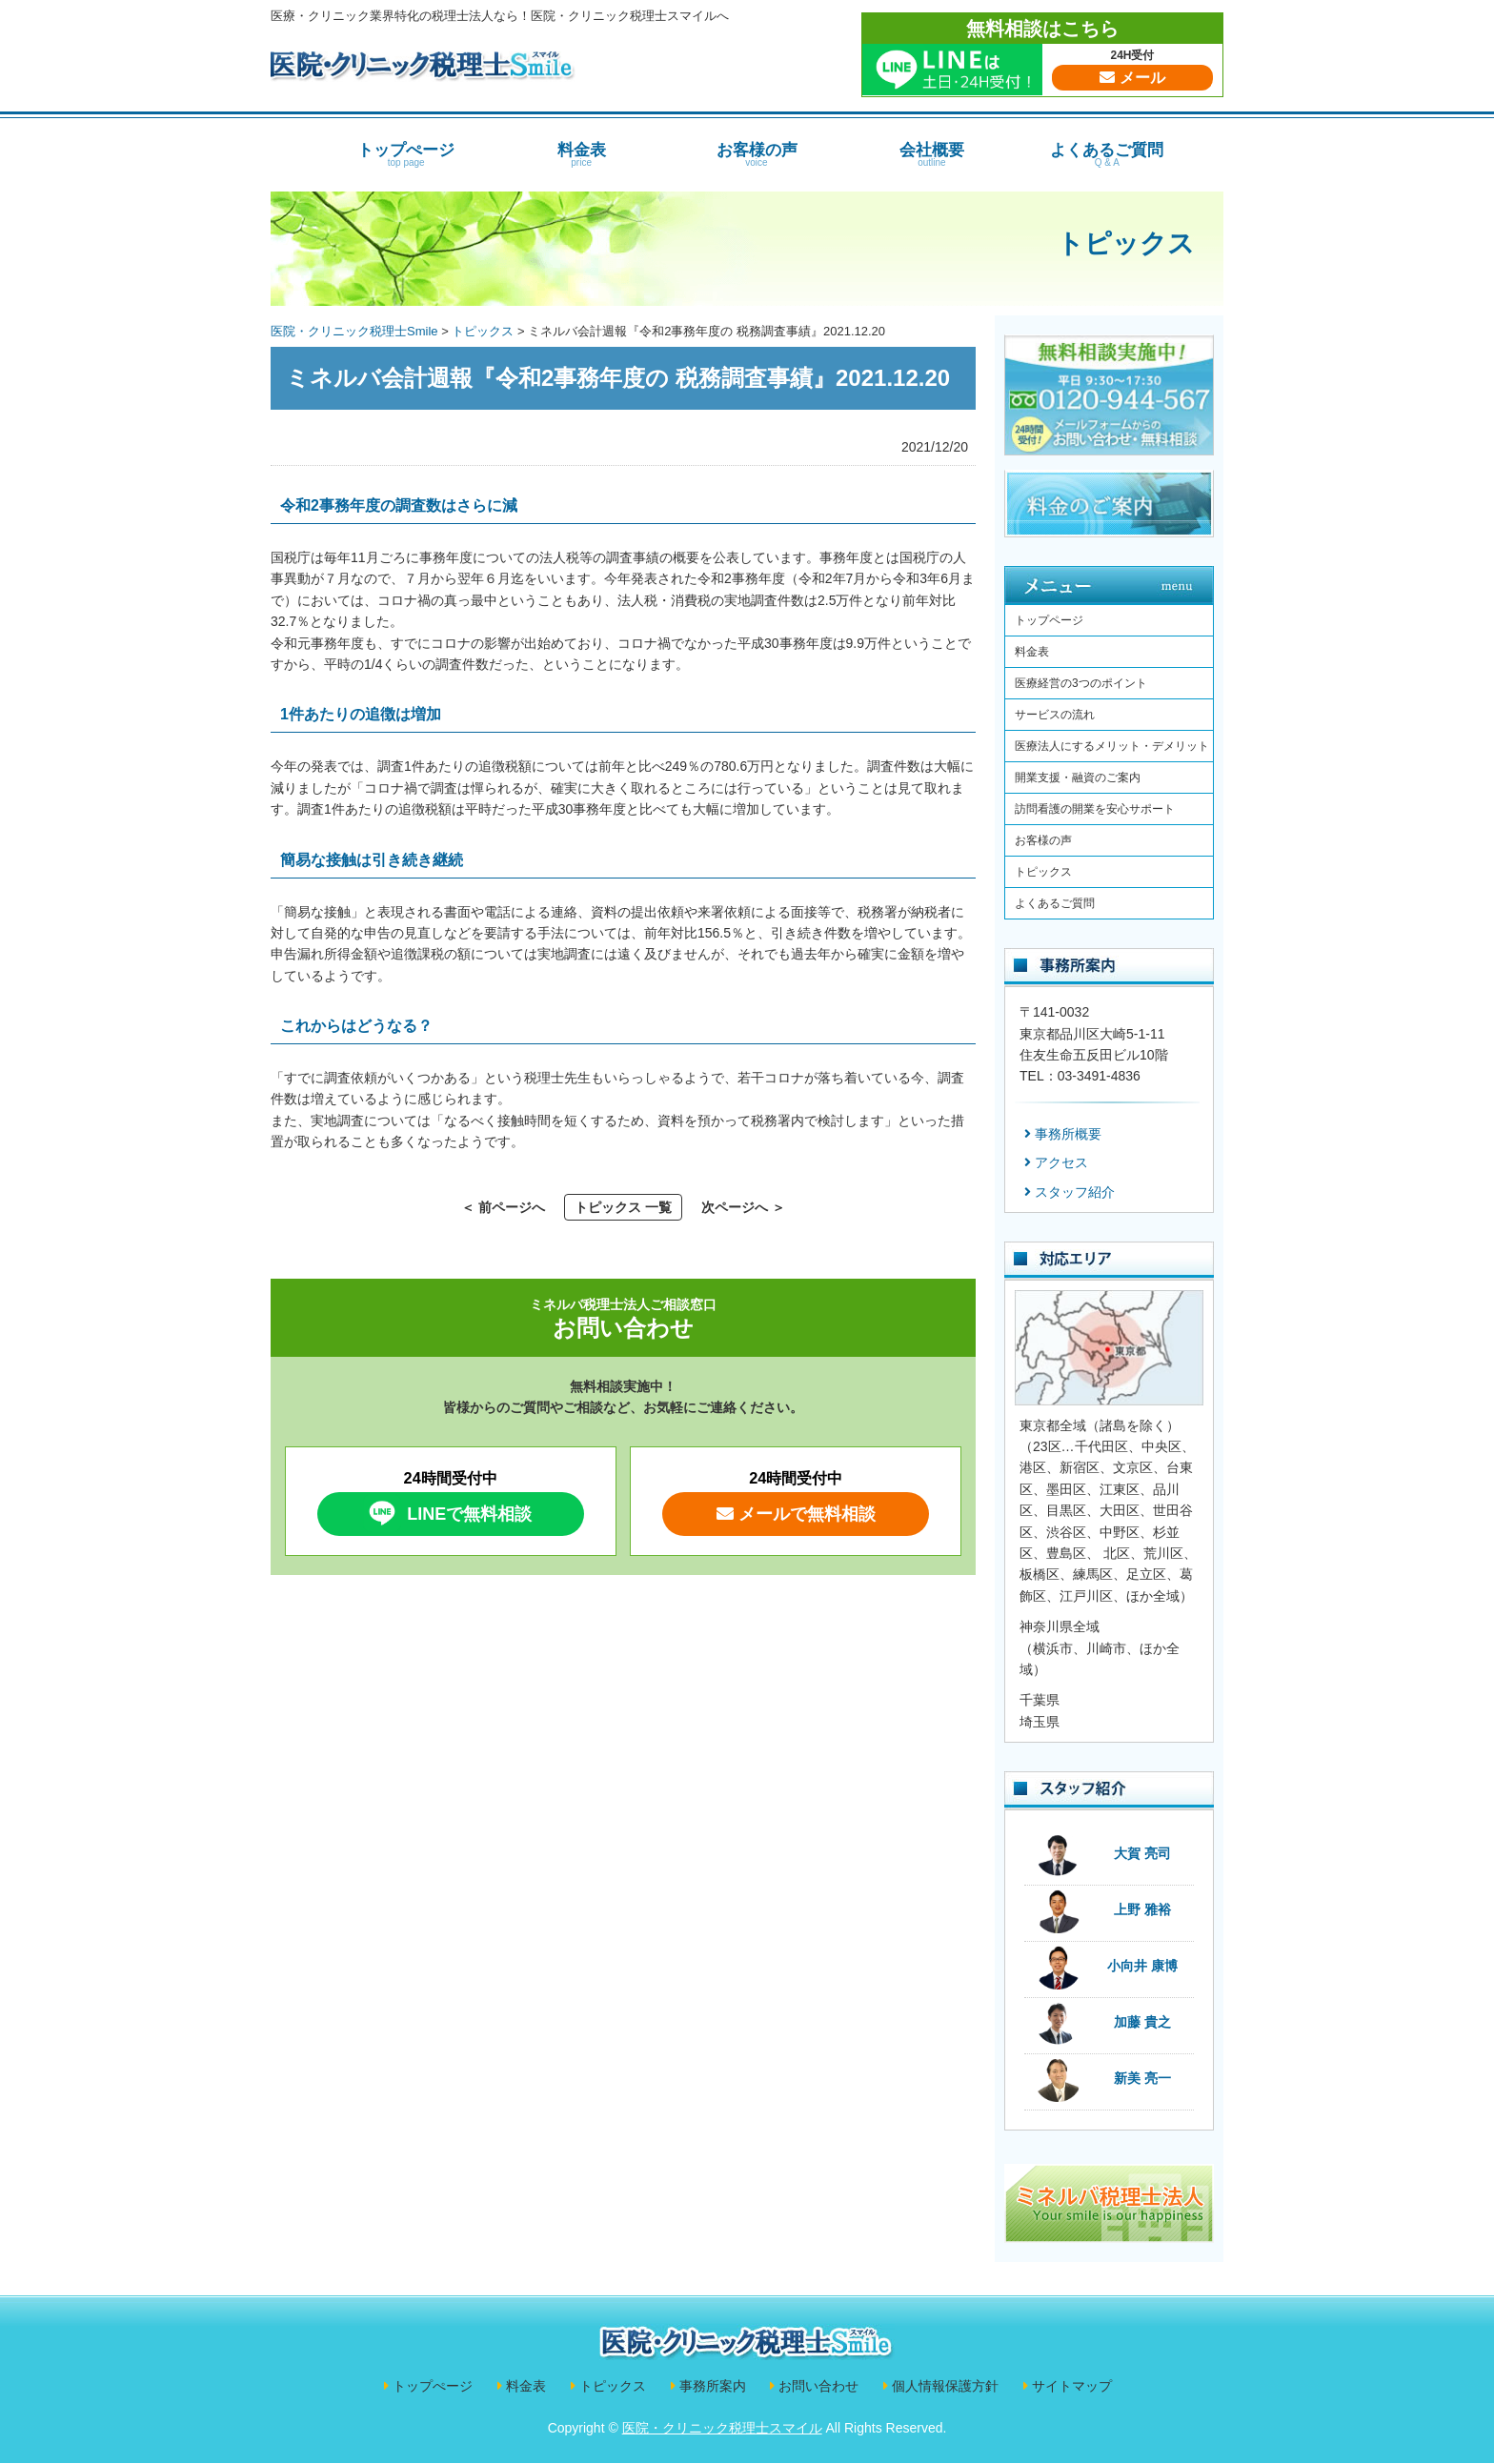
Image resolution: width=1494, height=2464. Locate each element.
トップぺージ (406, 154)
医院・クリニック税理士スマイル (722, 2427)
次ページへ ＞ (743, 1207)
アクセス (1061, 1162)
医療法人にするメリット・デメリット (1112, 746)
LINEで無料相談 (447, 1513)
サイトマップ (1072, 2385)
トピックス (1126, 243)
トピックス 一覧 (623, 1207)
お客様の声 (756, 154)
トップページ (1049, 620)
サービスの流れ (1055, 714)
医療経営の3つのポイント (1081, 683)
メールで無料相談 (796, 1514)
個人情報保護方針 (945, 2385)
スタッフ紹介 (1075, 1192)
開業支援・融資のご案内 (1078, 777)
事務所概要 (1068, 1133)
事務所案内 (712, 2385)
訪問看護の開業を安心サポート (1095, 809)
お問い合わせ (818, 2385)
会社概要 (932, 154)
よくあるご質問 (1107, 154)
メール (1132, 78)
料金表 (581, 154)
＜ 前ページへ (503, 1207)
